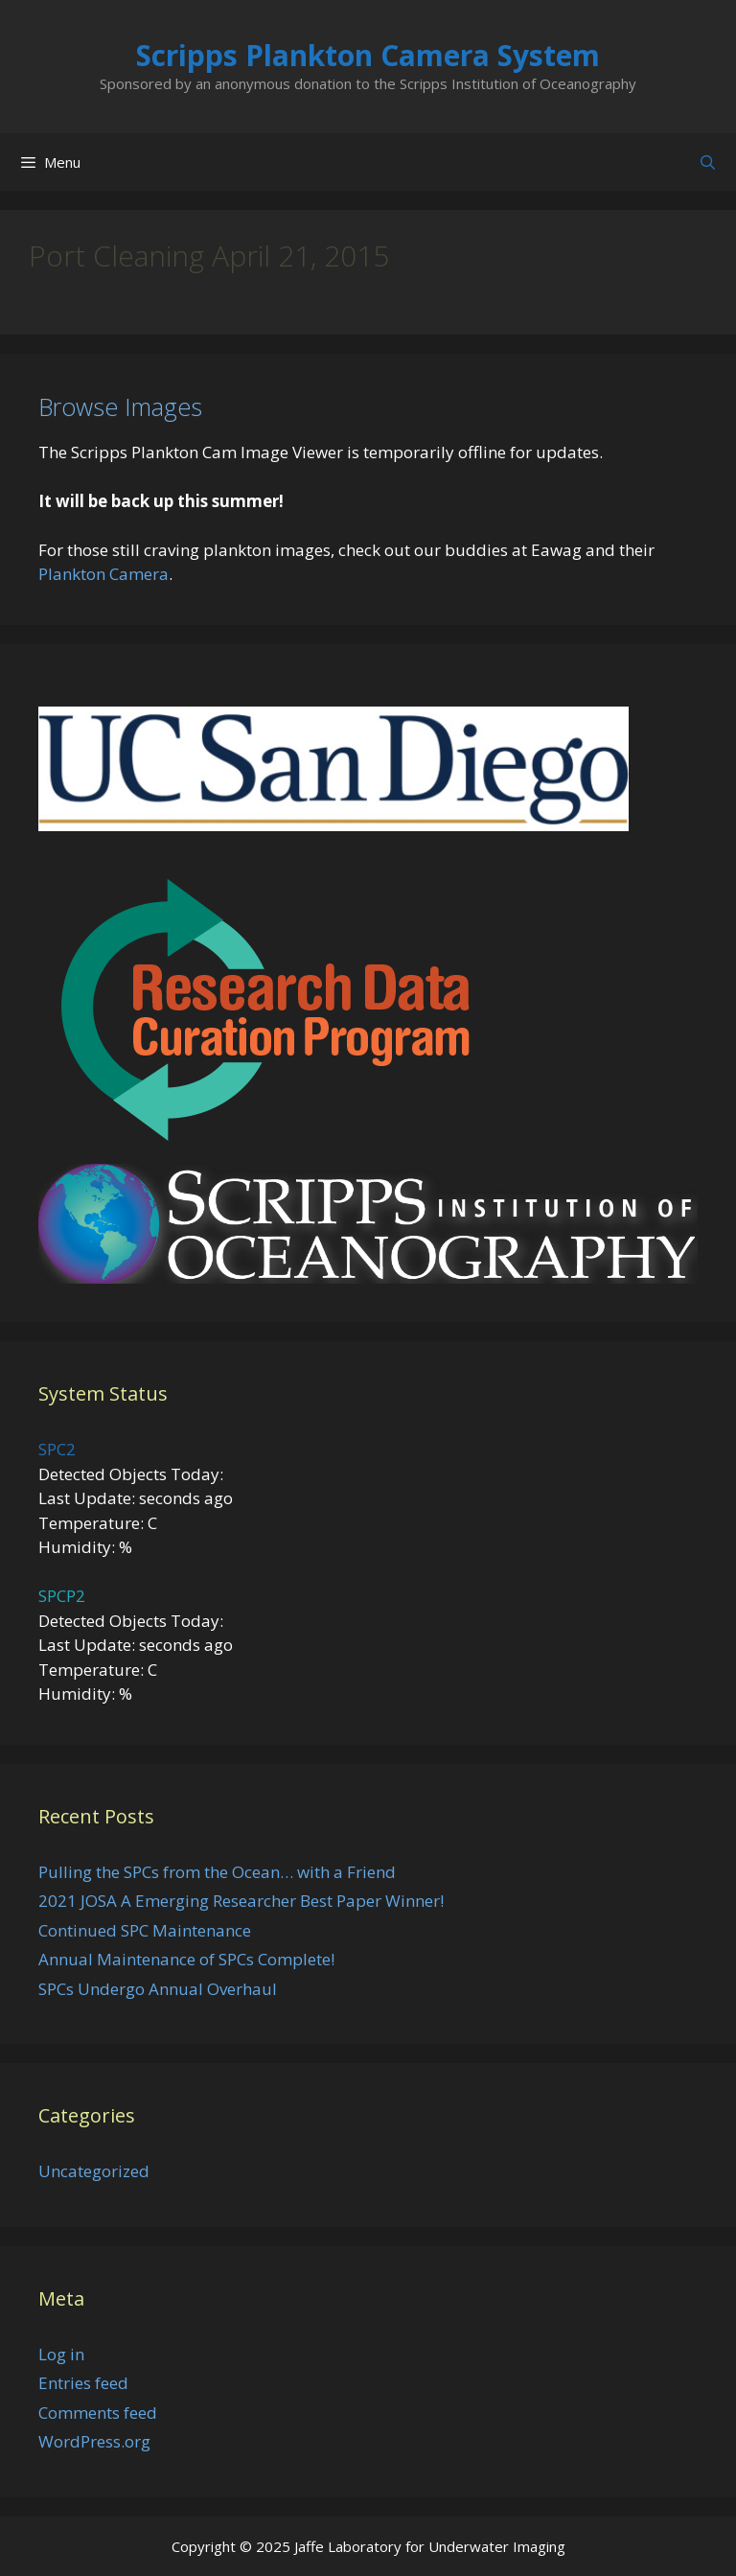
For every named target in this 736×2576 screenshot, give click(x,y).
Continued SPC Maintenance (144, 1930)
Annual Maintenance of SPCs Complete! (186, 1959)
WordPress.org (94, 2441)
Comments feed (97, 2413)
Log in (61, 2354)
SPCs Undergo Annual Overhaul (157, 1989)
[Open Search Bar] (707, 162)
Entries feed (83, 2383)
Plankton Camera (103, 574)
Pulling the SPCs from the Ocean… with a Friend (217, 1872)
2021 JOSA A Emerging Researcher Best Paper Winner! (241, 1901)
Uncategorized (94, 2171)
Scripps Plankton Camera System (368, 55)
